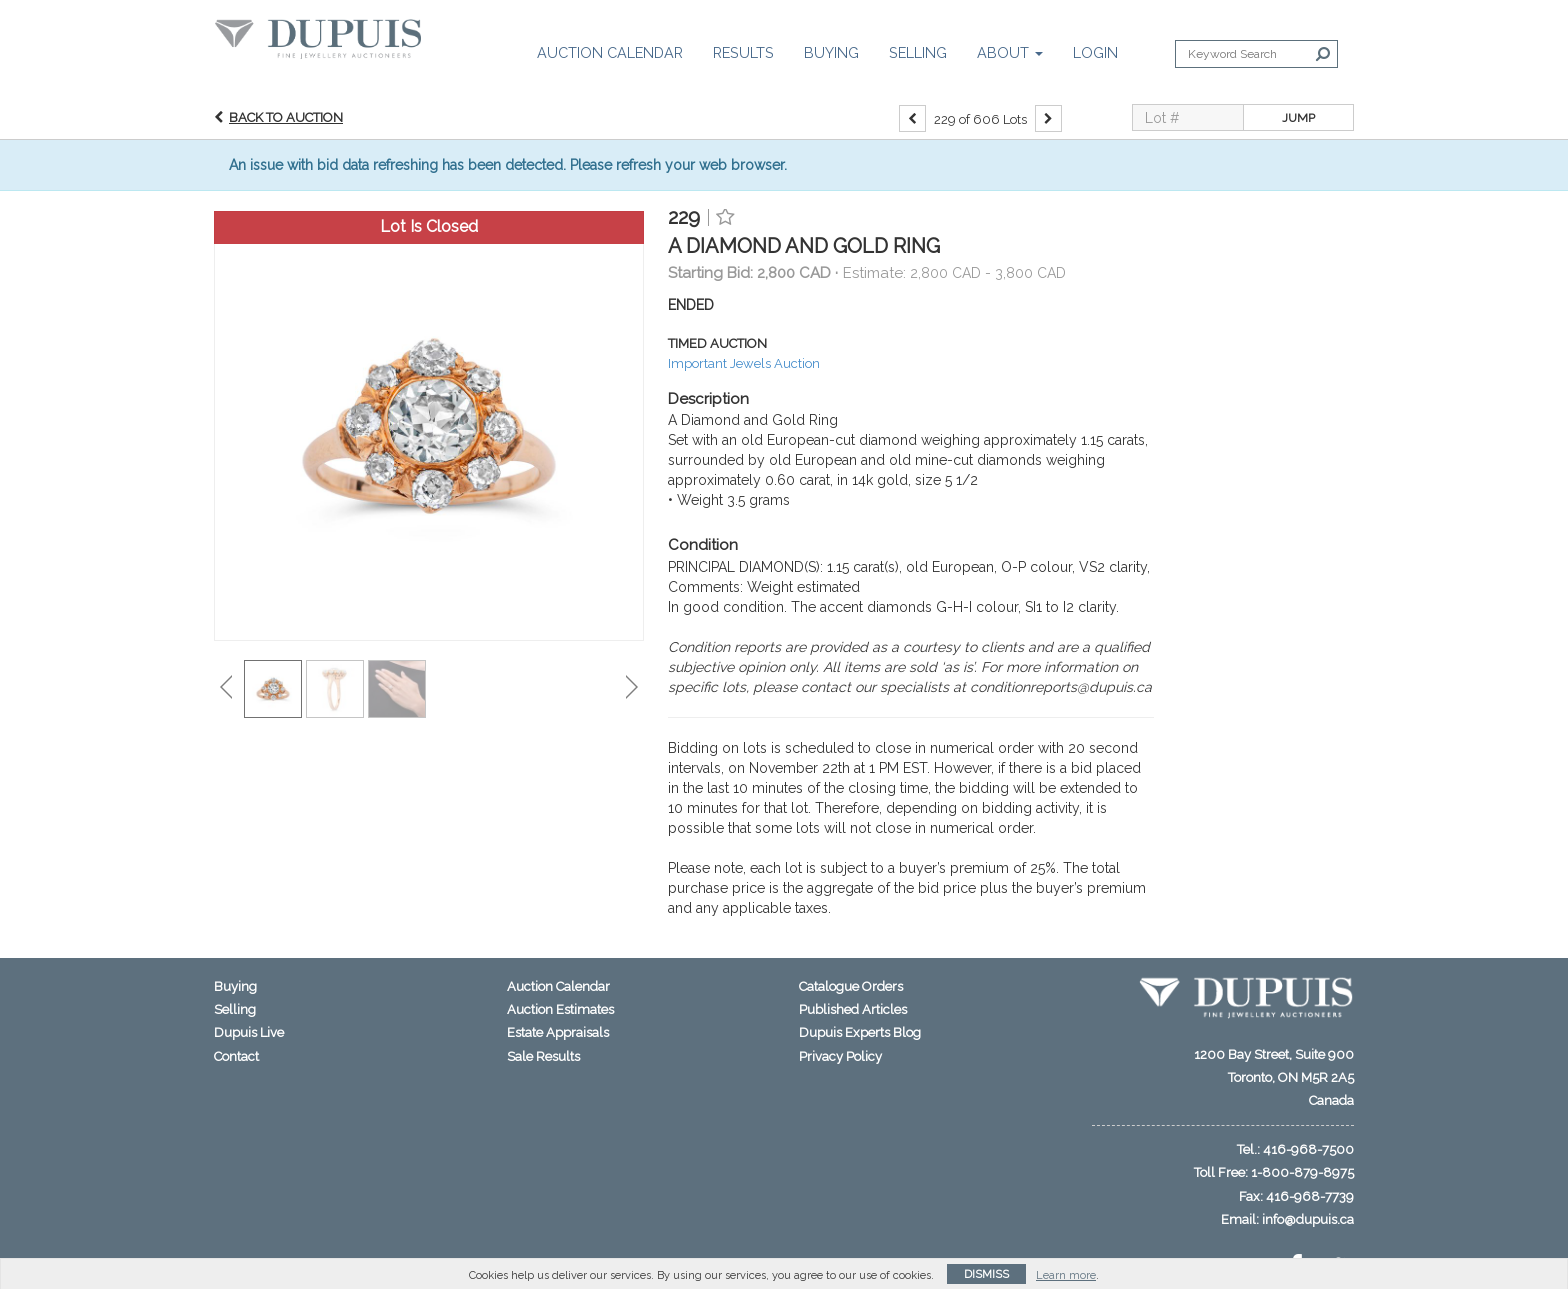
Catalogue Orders (851, 986)
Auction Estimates (560, 1009)
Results (743, 52)
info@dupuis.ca (1308, 1219)
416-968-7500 (1308, 1149)
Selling (918, 52)
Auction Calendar (610, 52)
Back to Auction (286, 117)
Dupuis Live (249, 1032)
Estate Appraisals (558, 1032)
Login (1095, 52)
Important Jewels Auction (744, 363)
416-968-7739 (1310, 1196)
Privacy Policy (840, 1056)
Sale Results (543, 1056)
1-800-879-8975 (1302, 1172)
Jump (1298, 118)
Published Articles (853, 1009)
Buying (831, 52)
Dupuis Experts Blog (860, 1032)
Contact (236, 1056)
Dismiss (986, 1274)
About (1010, 52)
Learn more (1066, 1275)
